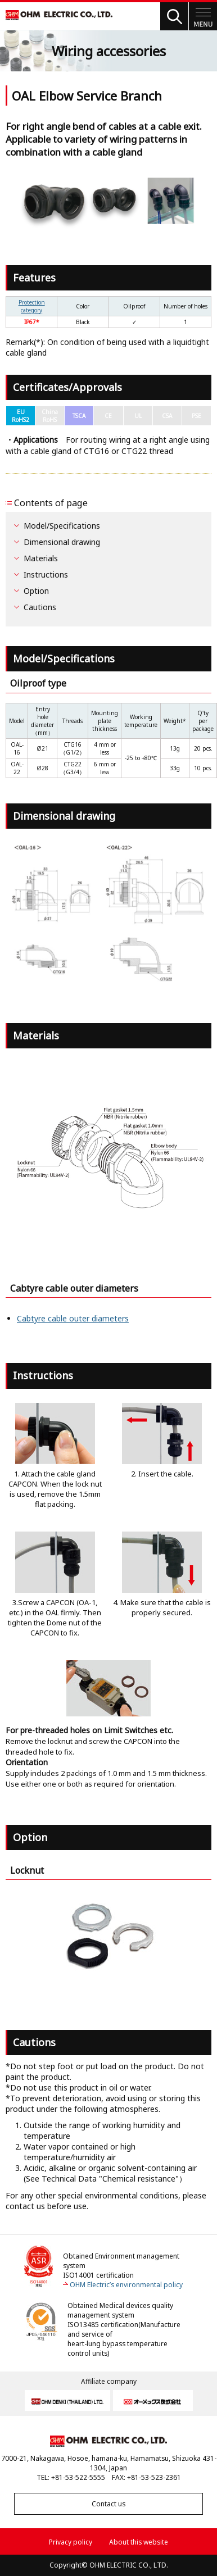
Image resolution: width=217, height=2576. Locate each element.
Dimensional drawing (62, 542)
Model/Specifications (62, 525)
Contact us (108, 2504)
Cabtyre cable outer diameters (73, 1318)
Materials (41, 558)
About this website (138, 2542)
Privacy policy (70, 2542)
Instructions (46, 574)
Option (36, 590)
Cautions (40, 607)
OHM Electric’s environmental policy (126, 2284)
